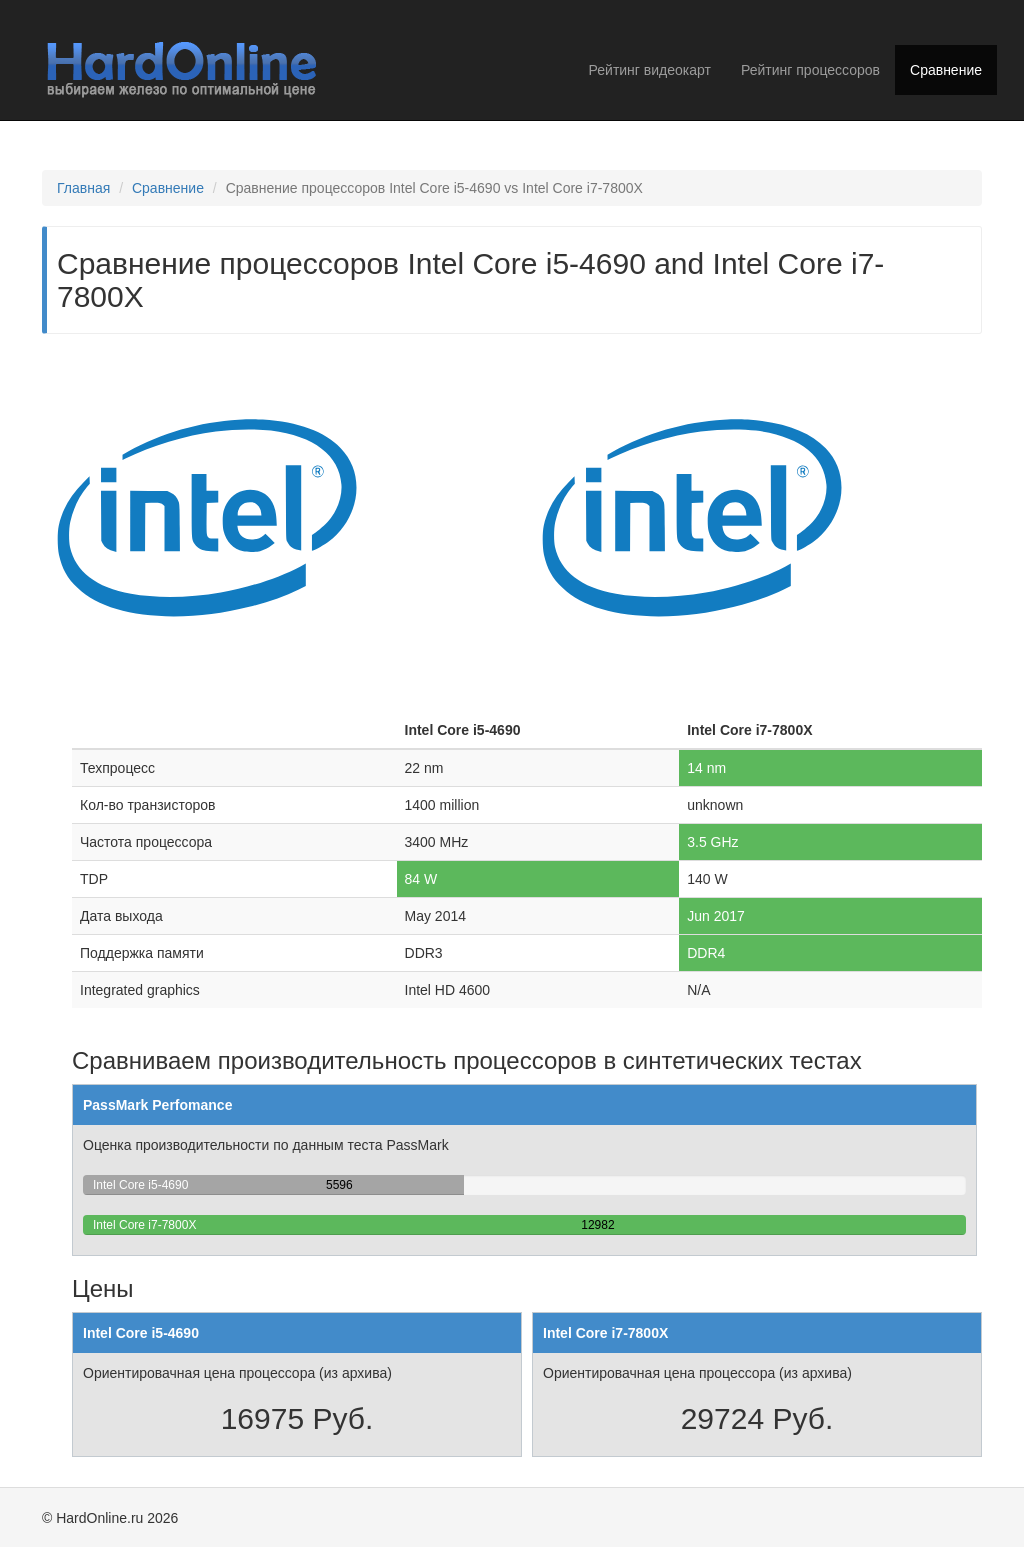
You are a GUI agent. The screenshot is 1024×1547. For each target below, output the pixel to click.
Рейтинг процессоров (810, 70)
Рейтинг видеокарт (650, 70)
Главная (83, 188)
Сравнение (946, 70)
